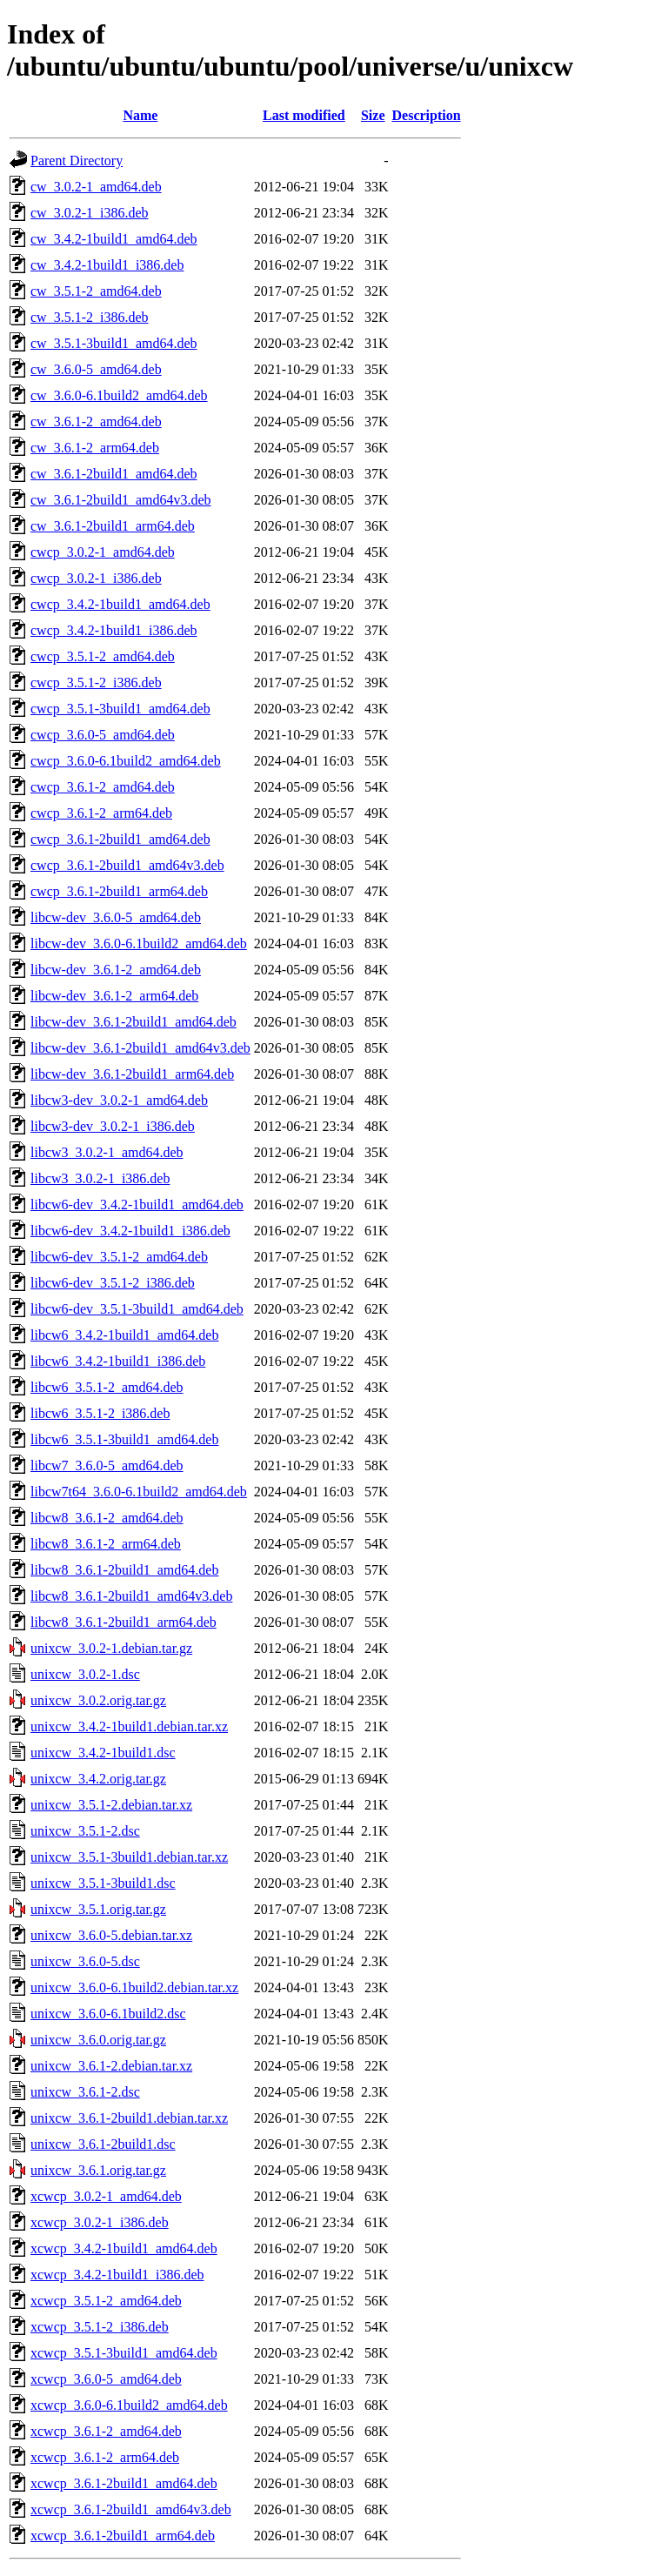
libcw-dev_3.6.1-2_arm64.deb (114, 995)
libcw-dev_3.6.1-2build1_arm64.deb (132, 1074)
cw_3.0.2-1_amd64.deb (96, 186)
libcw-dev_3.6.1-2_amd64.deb (115, 969)
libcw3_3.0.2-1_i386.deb (100, 1178)
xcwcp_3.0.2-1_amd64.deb (106, 2196)
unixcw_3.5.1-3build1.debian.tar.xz (129, 1857)
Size (373, 115)
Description (426, 115)
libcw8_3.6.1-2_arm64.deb (105, 1543)
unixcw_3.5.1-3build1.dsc (103, 1883)
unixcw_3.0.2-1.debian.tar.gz (111, 1648)
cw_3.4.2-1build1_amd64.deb (113, 238)
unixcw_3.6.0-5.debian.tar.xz (111, 1935)
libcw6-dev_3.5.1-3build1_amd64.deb (137, 1308)
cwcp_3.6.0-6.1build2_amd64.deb (125, 760)
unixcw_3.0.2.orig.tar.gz (98, 1700)
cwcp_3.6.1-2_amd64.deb (102, 786)
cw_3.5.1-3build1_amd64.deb (113, 343)
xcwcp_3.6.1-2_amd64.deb (106, 2431)
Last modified (304, 115)
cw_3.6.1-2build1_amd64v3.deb (120, 499)
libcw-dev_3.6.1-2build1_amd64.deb (133, 1021)
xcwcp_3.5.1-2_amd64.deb (106, 2300)
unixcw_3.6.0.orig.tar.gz (98, 2039)
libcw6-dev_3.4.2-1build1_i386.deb (130, 1230)
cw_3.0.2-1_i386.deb (89, 212)
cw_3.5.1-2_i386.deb (89, 317)
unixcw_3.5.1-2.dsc (85, 1830)
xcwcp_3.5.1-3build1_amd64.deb (123, 2352)
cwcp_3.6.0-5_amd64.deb (102, 734)
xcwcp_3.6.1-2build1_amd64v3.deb (130, 2509)
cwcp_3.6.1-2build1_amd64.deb (120, 839)
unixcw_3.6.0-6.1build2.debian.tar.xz (134, 1987)
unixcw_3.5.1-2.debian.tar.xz (111, 1804)
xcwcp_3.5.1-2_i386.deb (99, 2326)
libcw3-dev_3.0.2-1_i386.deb (112, 1126)
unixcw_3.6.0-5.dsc (85, 1961)
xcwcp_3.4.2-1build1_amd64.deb (123, 2248)
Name (140, 115)
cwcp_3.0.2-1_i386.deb (96, 578)
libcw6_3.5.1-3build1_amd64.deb (124, 1439)
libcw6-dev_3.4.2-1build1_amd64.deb (137, 1204)
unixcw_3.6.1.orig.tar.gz (98, 2170)
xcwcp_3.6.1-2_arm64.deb (104, 2457)
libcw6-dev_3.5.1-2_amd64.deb (119, 1256)
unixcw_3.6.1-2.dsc (85, 2091)
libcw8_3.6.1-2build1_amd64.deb (124, 1569)
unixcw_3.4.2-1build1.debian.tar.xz (129, 1726)
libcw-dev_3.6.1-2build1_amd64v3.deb (140, 1047)
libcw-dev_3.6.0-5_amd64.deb (115, 917)
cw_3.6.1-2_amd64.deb (96, 421)
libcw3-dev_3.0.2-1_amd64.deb (119, 1100)
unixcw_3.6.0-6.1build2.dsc (108, 2013)
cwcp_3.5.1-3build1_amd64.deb (120, 708)
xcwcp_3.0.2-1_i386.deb (99, 2222)
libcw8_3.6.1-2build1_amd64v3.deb (131, 1596)
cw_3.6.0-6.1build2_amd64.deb (119, 395)
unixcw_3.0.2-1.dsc (85, 1674)
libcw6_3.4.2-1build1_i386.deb (117, 1361)
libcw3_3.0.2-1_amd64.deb (107, 1152)
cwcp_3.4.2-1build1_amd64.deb (120, 604)
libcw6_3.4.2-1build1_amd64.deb (124, 1335)
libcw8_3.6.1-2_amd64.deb (107, 1517)
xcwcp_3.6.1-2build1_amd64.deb (123, 2483)
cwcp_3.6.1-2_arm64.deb (101, 813)
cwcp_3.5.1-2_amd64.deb (102, 656)
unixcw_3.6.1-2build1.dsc (103, 2144)
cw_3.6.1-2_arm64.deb (94, 447)
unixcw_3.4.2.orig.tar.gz (98, 1778)
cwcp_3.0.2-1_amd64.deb (102, 552)
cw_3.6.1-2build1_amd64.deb (113, 473)
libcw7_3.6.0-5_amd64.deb (107, 1465)
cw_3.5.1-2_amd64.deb (96, 291)
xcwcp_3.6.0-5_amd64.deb (106, 2379)
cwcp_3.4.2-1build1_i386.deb (113, 630)
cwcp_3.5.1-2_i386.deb (96, 682)
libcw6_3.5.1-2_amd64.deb (107, 1387)
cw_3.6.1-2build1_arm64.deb (112, 526)
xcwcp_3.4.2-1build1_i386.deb (117, 2274)
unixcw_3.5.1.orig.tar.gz (98, 1909)
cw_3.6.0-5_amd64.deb (96, 369)
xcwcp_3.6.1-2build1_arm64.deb (122, 2535)
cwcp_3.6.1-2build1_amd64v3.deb (127, 865)
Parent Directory (76, 160)
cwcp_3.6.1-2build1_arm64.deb (119, 891)
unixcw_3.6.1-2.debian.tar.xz (111, 2065)
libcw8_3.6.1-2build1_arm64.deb (123, 1622)
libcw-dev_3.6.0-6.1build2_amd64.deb (138, 943)
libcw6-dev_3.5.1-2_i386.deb (112, 1282)
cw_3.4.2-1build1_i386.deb (107, 265)
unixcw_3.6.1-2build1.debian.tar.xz (129, 2118)
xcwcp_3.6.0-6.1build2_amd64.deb (129, 2405)
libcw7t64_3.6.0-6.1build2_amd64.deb (138, 1491)
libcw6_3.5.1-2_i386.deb (100, 1413)
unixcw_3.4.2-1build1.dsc (103, 1752)
